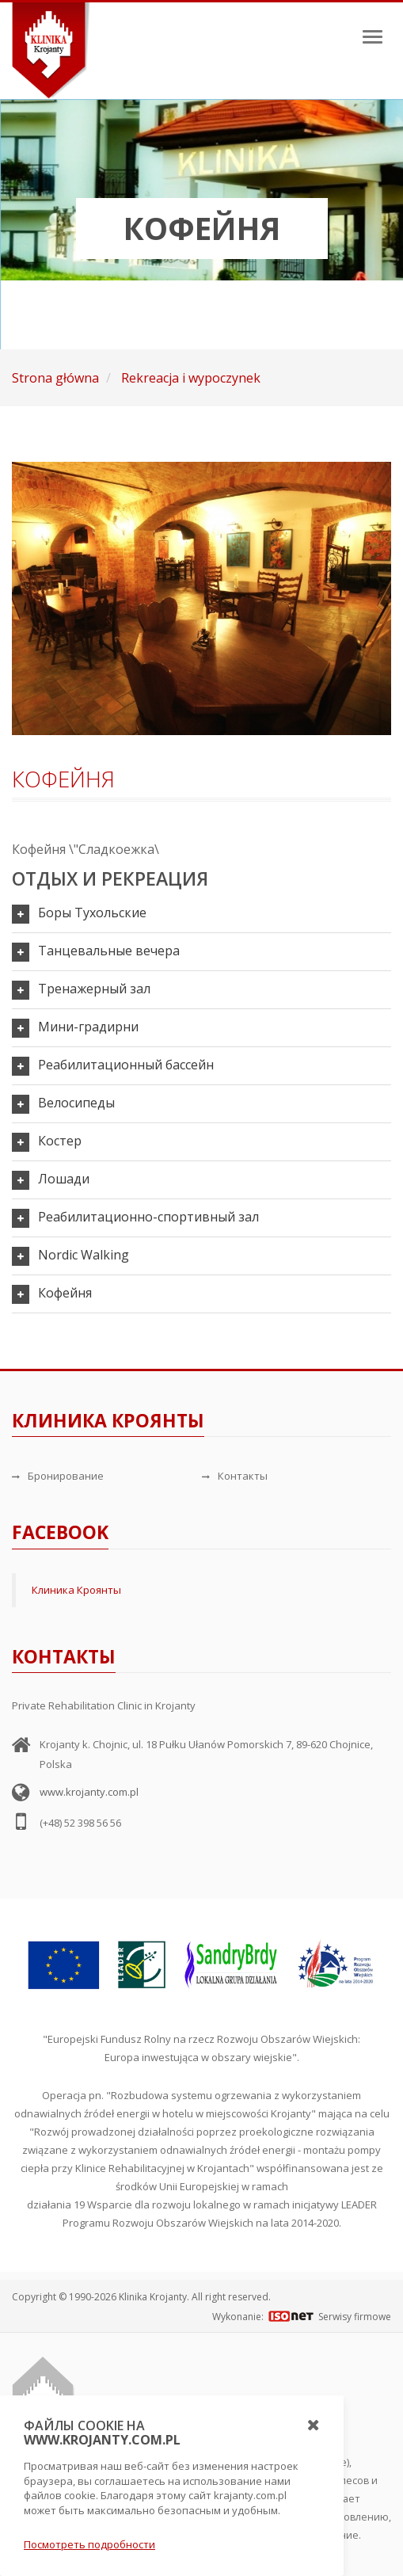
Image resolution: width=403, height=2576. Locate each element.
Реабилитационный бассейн (126, 1064)
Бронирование (58, 1476)
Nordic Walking (83, 1254)
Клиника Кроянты (76, 1590)
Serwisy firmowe (354, 2316)
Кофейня (65, 1292)
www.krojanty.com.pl (89, 1792)
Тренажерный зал (94, 988)
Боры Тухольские (92, 912)
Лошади (63, 1178)
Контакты (235, 1476)
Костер (60, 1140)
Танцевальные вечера (109, 950)
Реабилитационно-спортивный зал (148, 1216)
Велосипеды (76, 1102)
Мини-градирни (88, 1026)
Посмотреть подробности (89, 2544)
